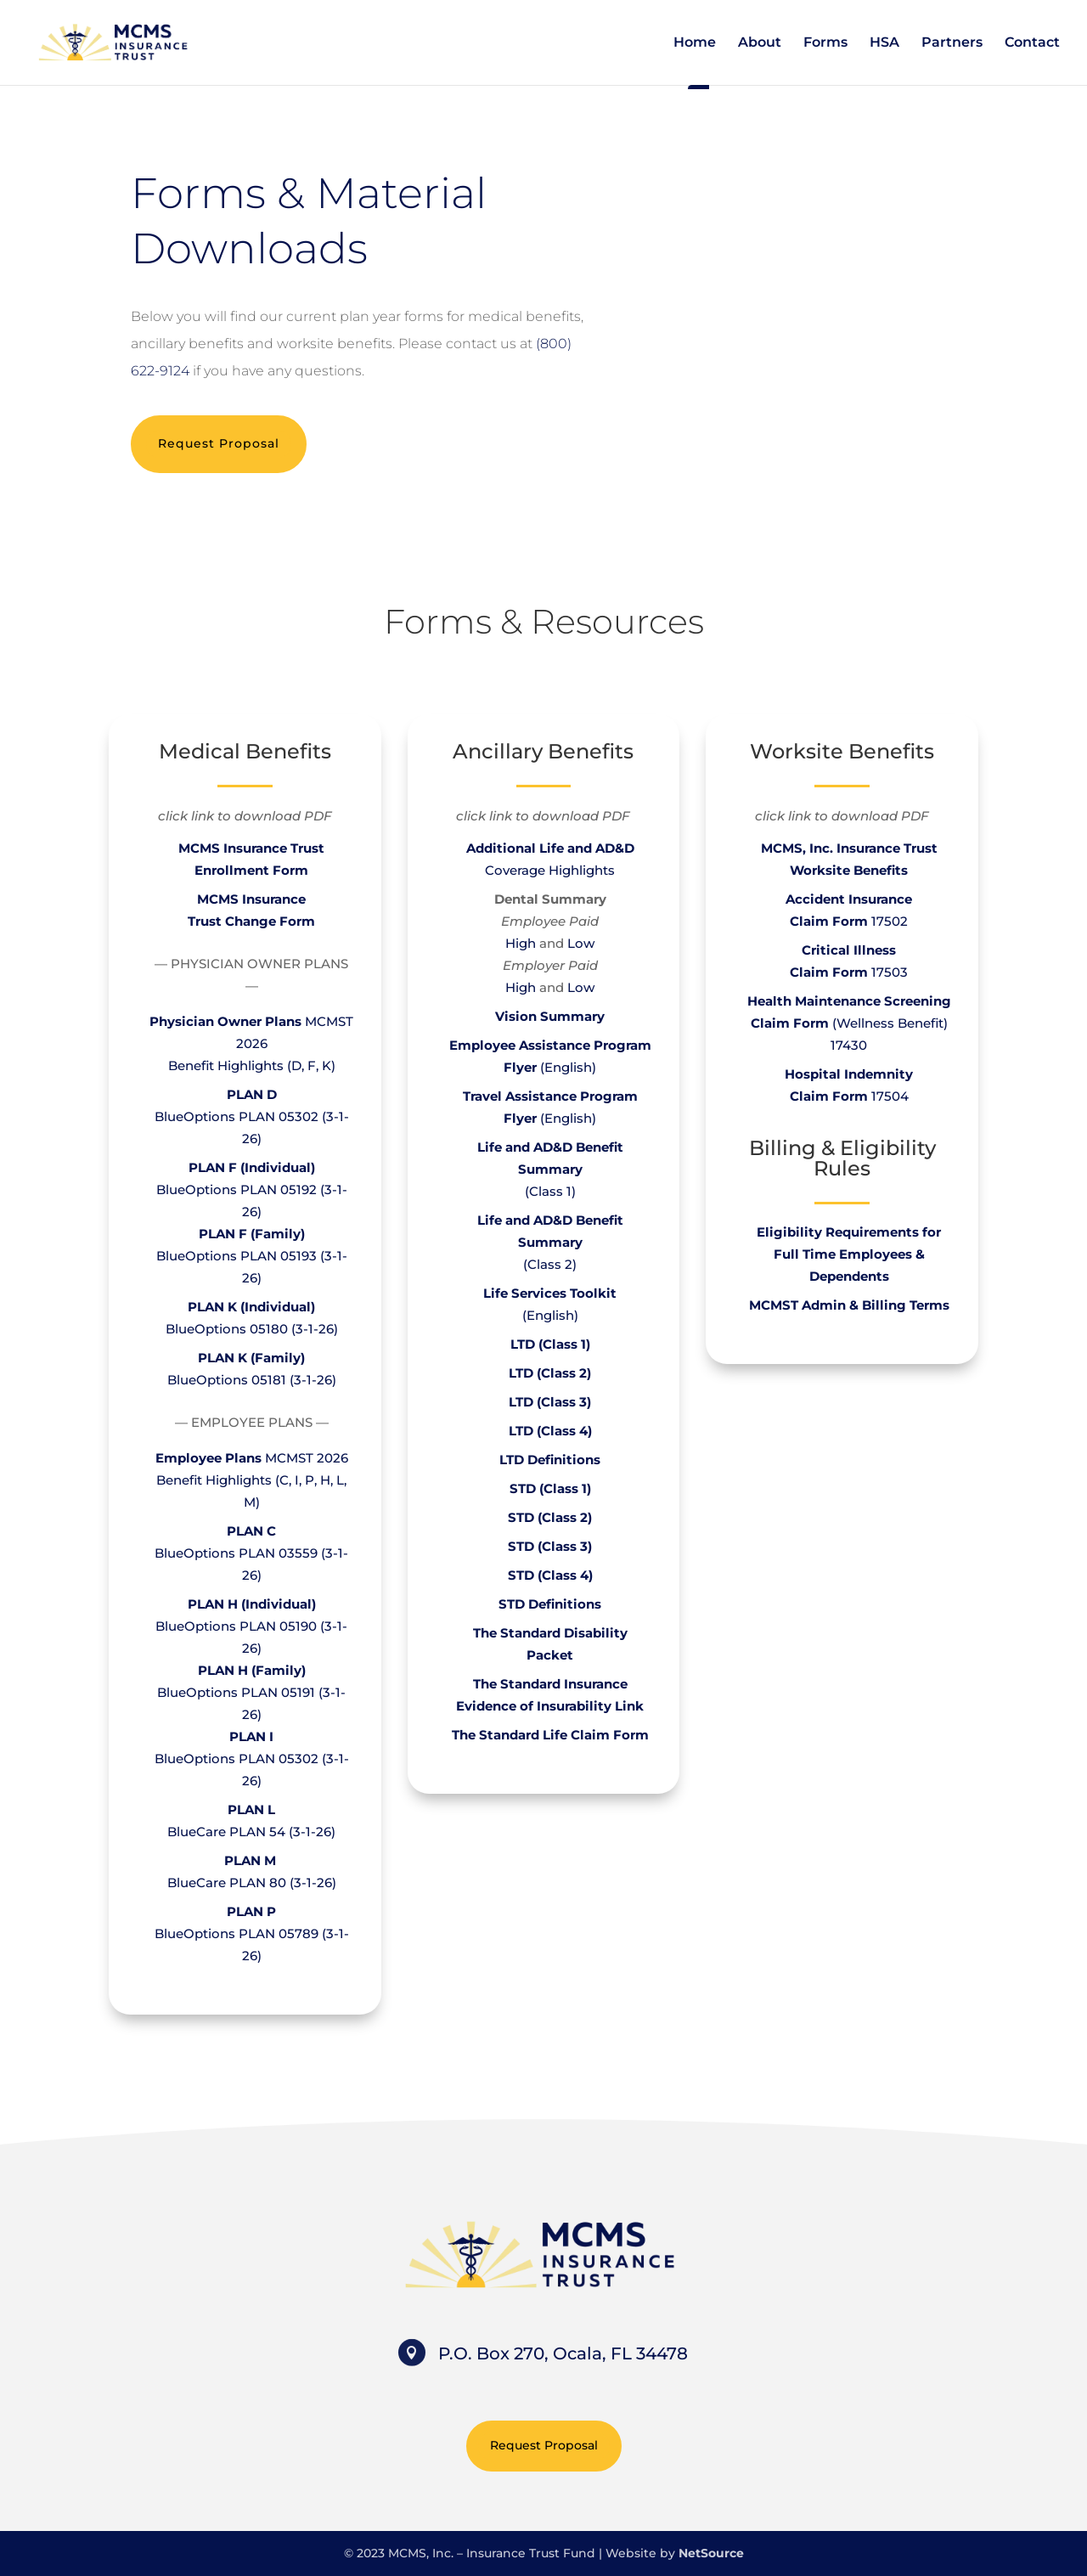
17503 (849, 972)
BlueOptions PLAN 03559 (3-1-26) (251, 1553)
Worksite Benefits (849, 870)
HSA (884, 43)
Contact (1032, 43)
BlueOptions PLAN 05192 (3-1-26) (251, 1189)
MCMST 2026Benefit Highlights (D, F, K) (251, 1043)
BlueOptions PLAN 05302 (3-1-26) (252, 1116)
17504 (849, 1096)
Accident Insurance (849, 899)
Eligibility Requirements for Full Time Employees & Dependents (849, 1254)
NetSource (711, 2553)
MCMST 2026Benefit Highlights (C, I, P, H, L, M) (251, 1480)
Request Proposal (218, 443)
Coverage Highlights (550, 870)
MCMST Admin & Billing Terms (849, 1305)
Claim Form (830, 921)
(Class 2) (550, 1242)
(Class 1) (550, 1169)
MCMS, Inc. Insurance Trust (849, 848)
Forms (825, 43)
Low (580, 943)
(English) (550, 1315)
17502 (889, 921)
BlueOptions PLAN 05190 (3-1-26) (251, 1626)
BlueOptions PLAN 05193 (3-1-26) (251, 1256)
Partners (952, 43)
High (520, 943)
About (759, 43)
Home (694, 43)
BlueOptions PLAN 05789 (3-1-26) (252, 1933)
